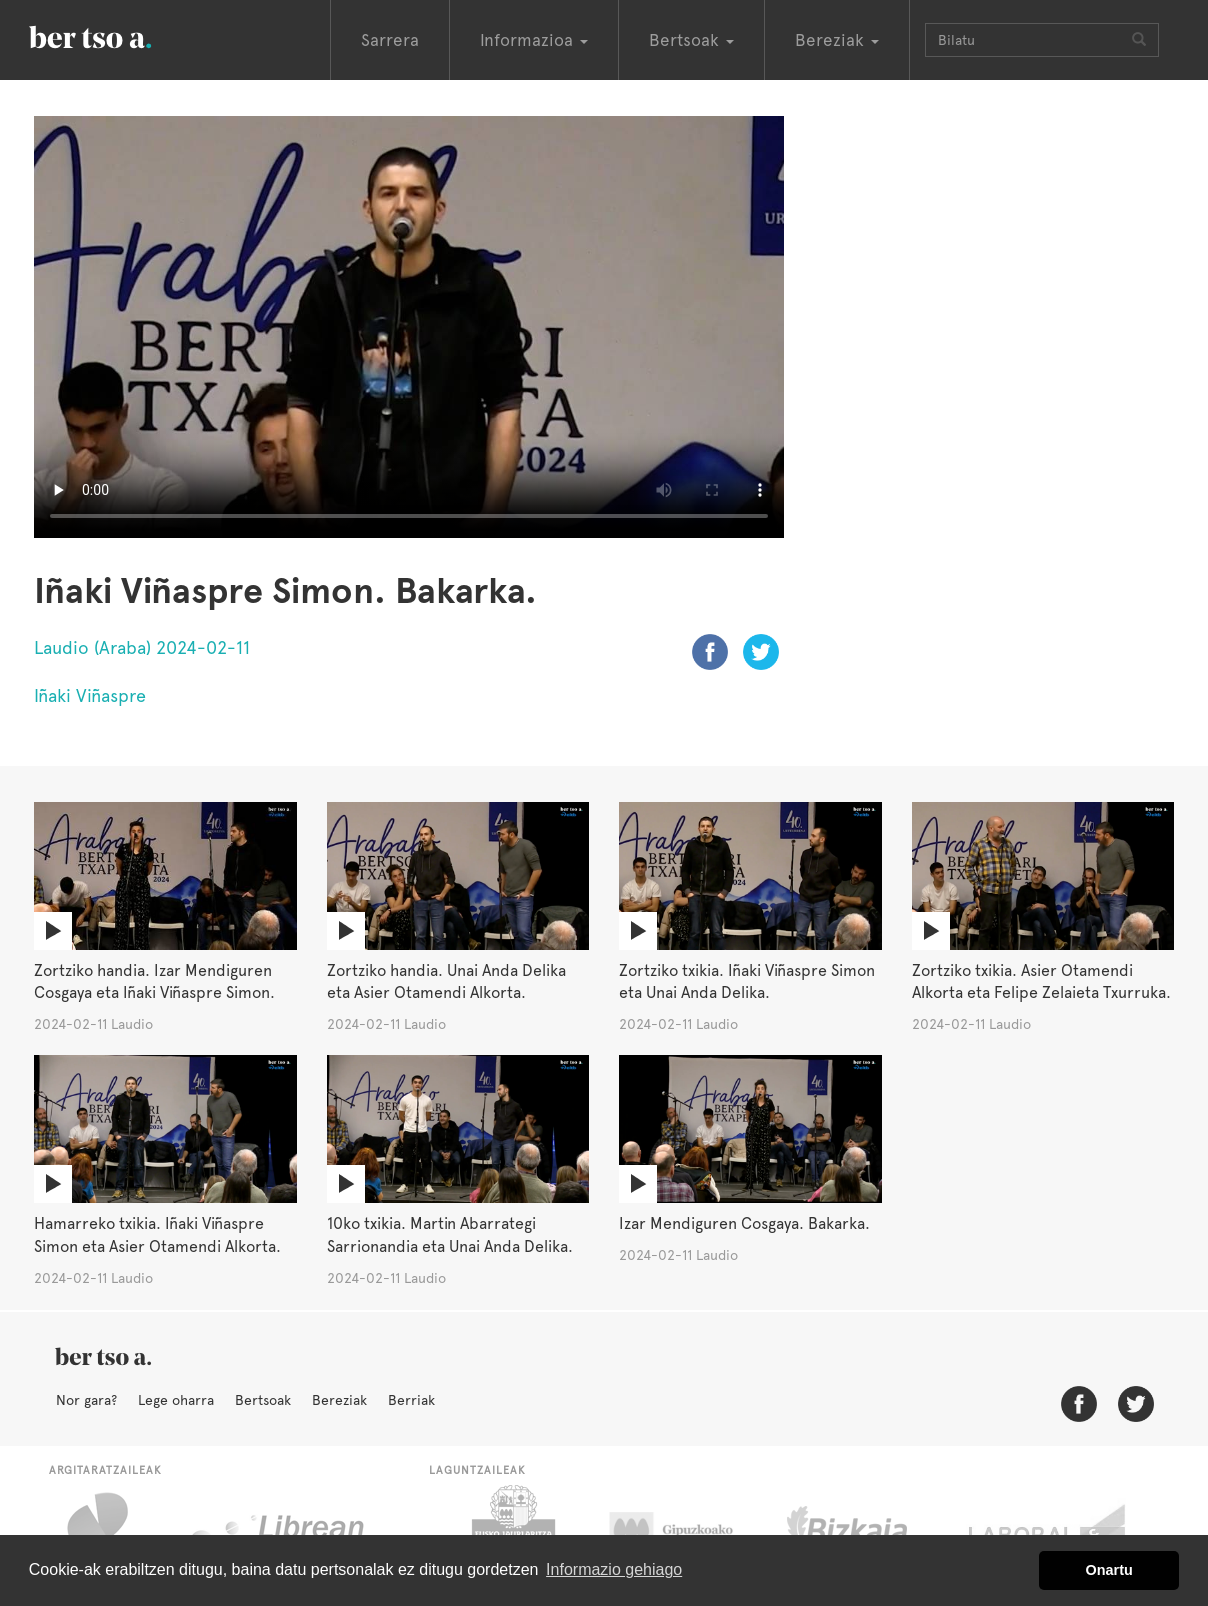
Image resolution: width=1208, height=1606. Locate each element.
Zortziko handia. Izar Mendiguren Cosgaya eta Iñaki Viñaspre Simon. (154, 982)
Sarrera (390, 40)
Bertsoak (263, 1400)
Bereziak (339, 1400)
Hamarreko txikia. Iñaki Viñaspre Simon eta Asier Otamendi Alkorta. (157, 1235)
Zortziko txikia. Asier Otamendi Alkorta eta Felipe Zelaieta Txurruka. (1041, 982)
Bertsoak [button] (691, 40)
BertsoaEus (119, 35)
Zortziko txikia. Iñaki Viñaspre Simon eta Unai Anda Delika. (747, 982)
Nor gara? (86, 1400)
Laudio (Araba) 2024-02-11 (142, 647)
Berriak (411, 1400)
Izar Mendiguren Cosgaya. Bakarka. (744, 1223)
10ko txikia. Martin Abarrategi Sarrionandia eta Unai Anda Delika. (450, 1235)
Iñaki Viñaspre (90, 695)
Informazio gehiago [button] (614, 1569)
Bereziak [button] (837, 40)
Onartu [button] (1109, 1570)
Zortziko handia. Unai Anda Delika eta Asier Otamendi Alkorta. (446, 982)
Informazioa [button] (534, 40)
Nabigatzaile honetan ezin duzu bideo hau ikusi (409, 327)
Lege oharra (176, 1400)
